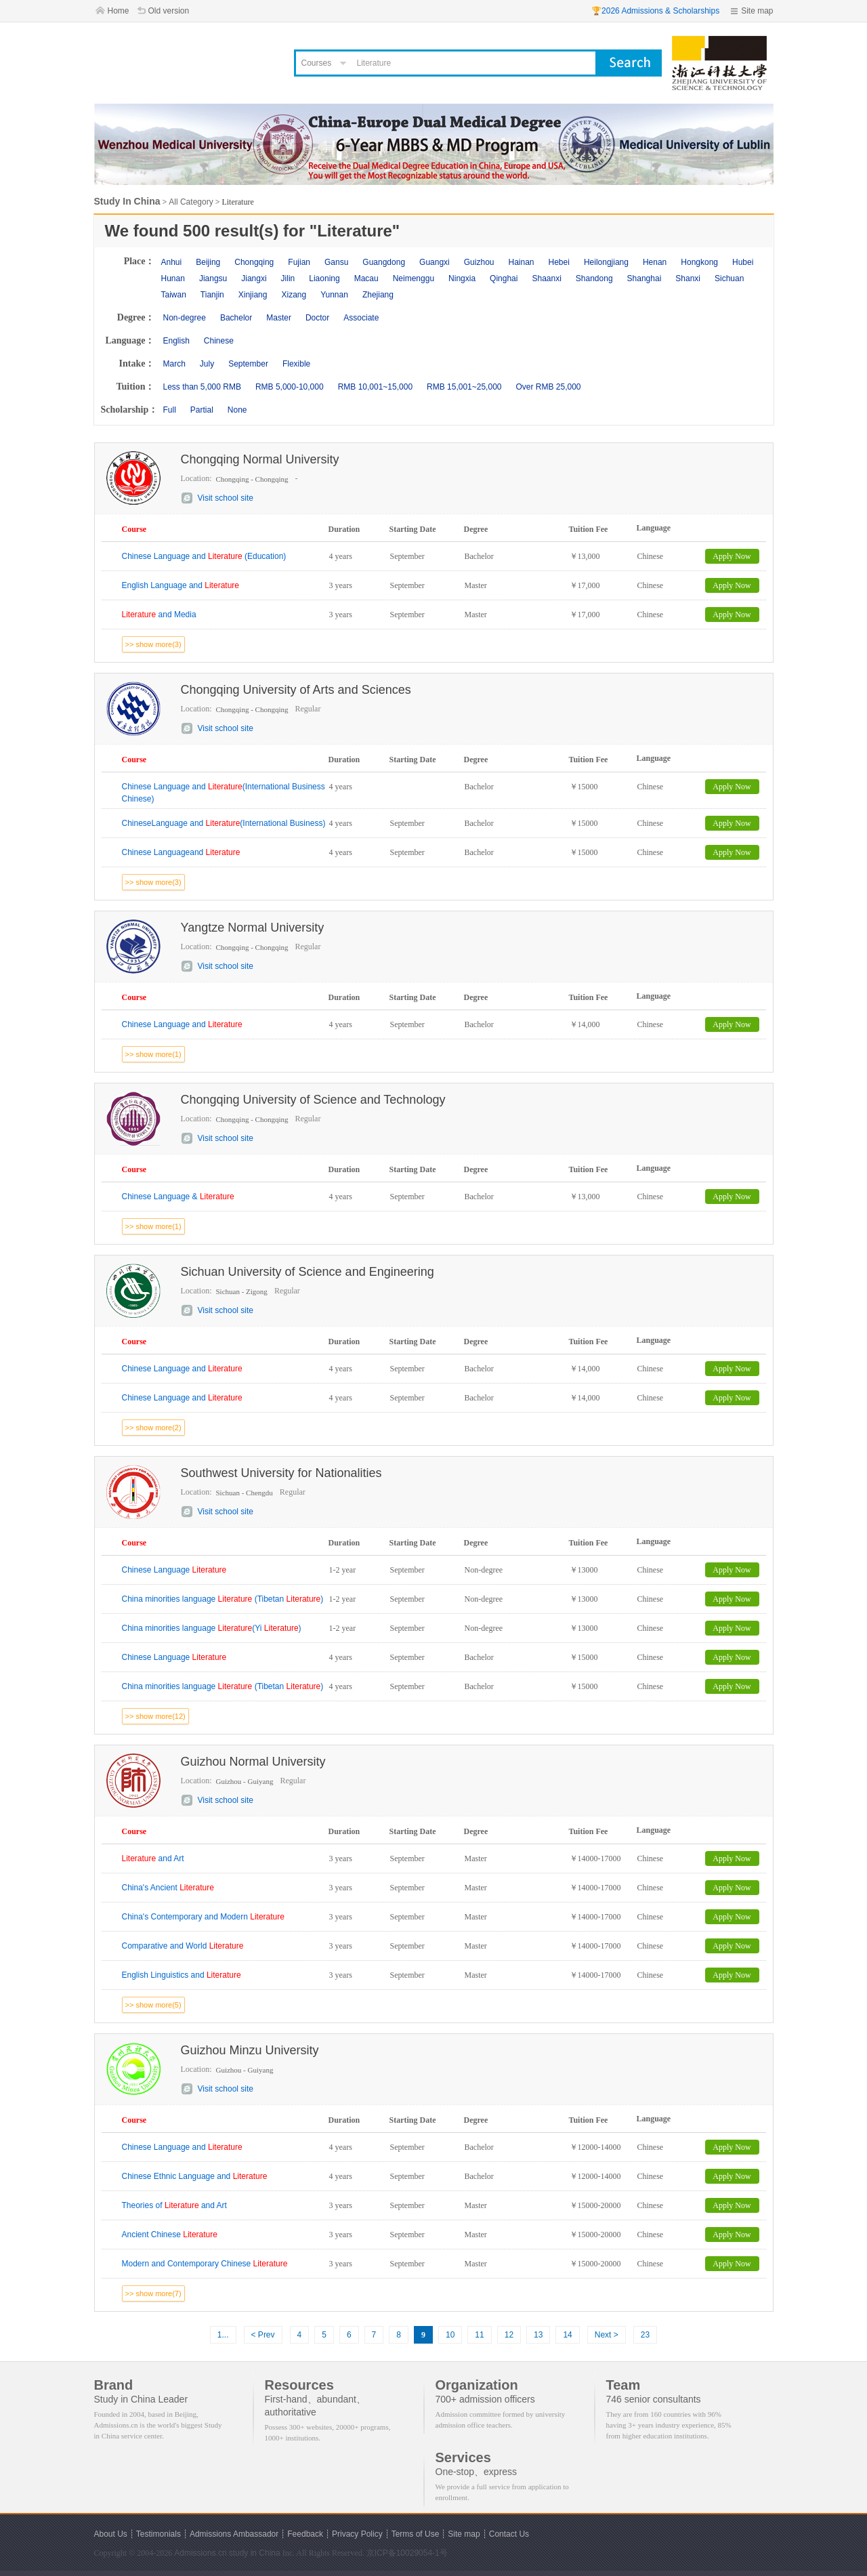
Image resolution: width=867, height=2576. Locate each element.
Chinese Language (174, 1570)
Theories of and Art (174, 2205)
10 (450, 2335)
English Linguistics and (181, 1975)
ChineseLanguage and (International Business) (224, 823)
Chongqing (254, 262)
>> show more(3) (153, 644)
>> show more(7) (153, 2293)
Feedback (305, 2534)
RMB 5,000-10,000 (289, 387)
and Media (159, 614)
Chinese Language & (178, 1196)
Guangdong (383, 262)
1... (223, 2335)
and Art (153, 1858)
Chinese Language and (182, 1024)
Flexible (296, 364)
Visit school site (225, 498)
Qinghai (503, 278)
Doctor (317, 318)
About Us (110, 2534)
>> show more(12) (155, 1716)
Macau (366, 278)
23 (645, 2335)
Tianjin (212, 294)
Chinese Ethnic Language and (195, 2176)
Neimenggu (413, 278)
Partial (201, 410)
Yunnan (334, 294)
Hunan (173, 278)
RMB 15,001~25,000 (464, 387)
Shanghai (644, 278)
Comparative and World (183, 1946)
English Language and (180, 585)
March (174, 364)
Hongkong (699, 262)
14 (567, 2335)
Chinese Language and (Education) (204, 556)
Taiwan (173, 294)
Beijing (208, 262)
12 (509, 2335)
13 (538, 2335)
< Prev (263, 2335)
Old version (169, 11)
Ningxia (461, 278)
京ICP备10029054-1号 (407, 2553)
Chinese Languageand (181, 852)
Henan (655, 262)
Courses (316, 63)
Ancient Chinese (169, 2234)
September (248, 364)
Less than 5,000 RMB (202, 387)
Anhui (171, 262)
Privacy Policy (357, 2534)
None (237, 410)
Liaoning (324, 278)
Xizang (293, 294)
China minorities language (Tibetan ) (223, 1599)
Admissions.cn (200, 2553)
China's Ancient (168, 1887)
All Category (191, 202)
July (207, 364)
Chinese (219, 341)
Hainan (521, 262)
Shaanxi (546, 278)
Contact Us (509, 2534)
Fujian (299, 262)
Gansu (336, 262)
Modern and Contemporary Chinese (205, 2263)
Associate (361, 318)
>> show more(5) (153, 2005)
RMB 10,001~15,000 (375, 387)
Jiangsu (213, 278)
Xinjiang (253, 294)
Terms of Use (416, 2534)
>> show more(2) (153, 1428)
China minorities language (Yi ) (211, 1628)
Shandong (594, 278)
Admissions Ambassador (234, 2534)
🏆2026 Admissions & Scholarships (655, 11)
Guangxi (434, 262)
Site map (757, 11)
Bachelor (236, 318)
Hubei (742, 262)
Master (278, 318)
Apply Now (731, 556)
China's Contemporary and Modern (203, 1916)
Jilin (288, 278)
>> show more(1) (153, 1054)
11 (479, 2335)
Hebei (559, 262)
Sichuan (729, 278)
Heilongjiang (606, 262)
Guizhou (479, 262)
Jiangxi (253, 278)
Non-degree (184, 318)
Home (118, 11)
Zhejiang (378, 294)
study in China (254, 2553)
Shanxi (687, 278)
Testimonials (158, 2534)
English (176, 341)
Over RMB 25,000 (547, 387)
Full (169, 410)
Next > (606, 2335)
